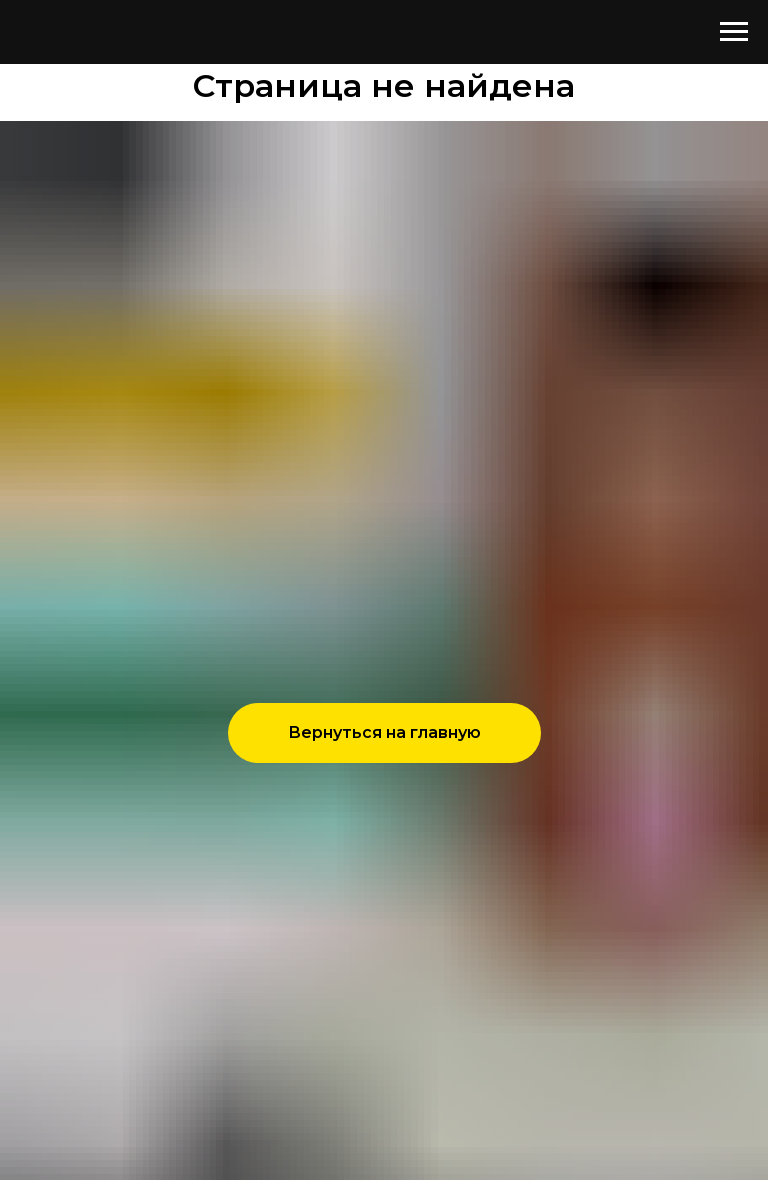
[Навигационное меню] (734, 32)
